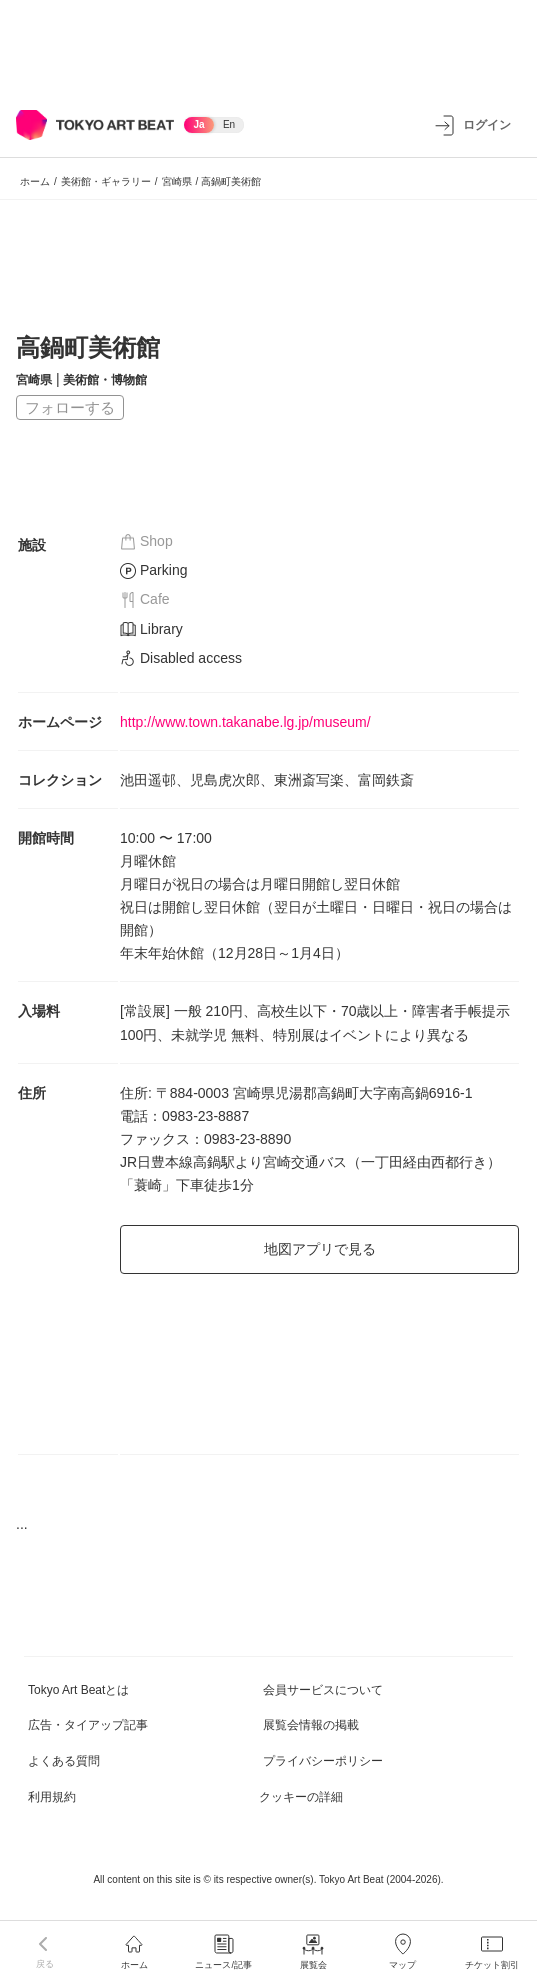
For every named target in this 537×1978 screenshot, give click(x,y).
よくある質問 (64, 1761)
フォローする (70, 407)
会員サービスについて (323, 1690)
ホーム (35, 181)
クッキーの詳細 (301, 1797)
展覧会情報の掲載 (311, 1725)
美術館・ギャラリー (106, 181)
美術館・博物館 (105, 380)
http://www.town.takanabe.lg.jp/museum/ (245, 722)
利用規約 (52, 1797)
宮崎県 (177, 181)
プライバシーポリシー (323, 1761)
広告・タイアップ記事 (88, 1725)
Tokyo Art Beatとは (78, 1690)
